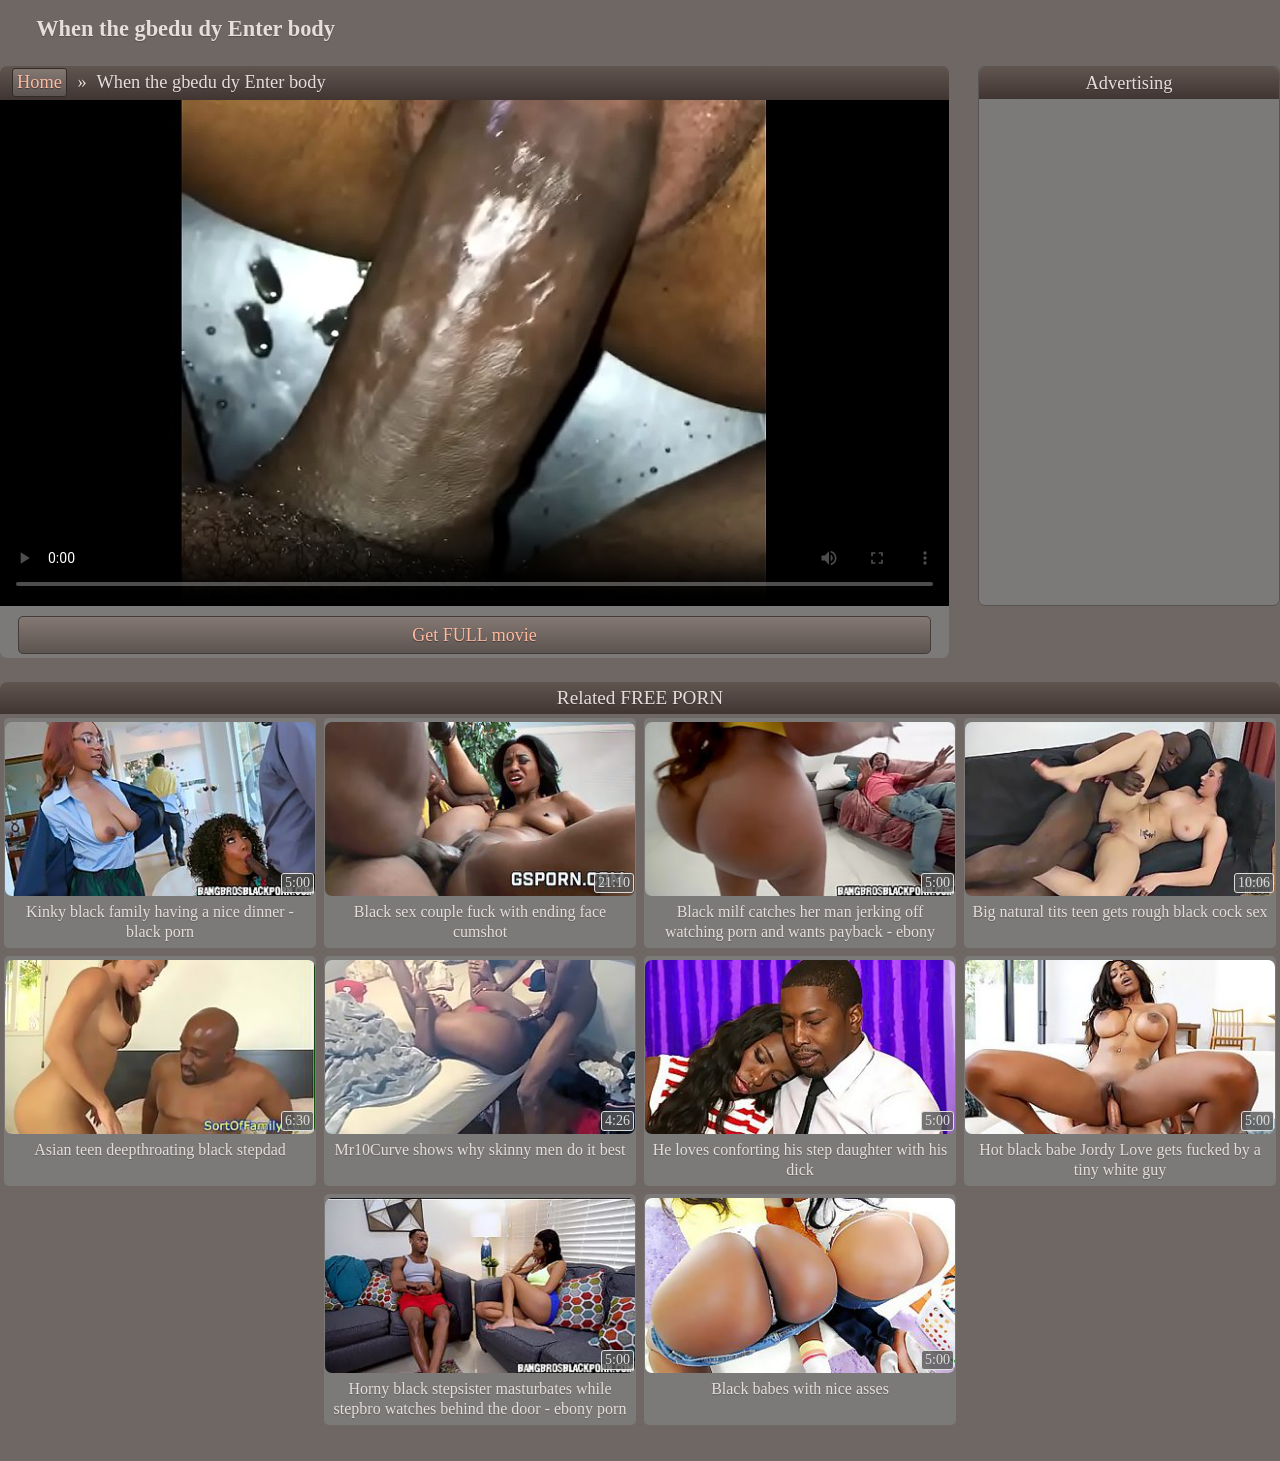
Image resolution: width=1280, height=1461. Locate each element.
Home (39, 82)
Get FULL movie (474, 635)
